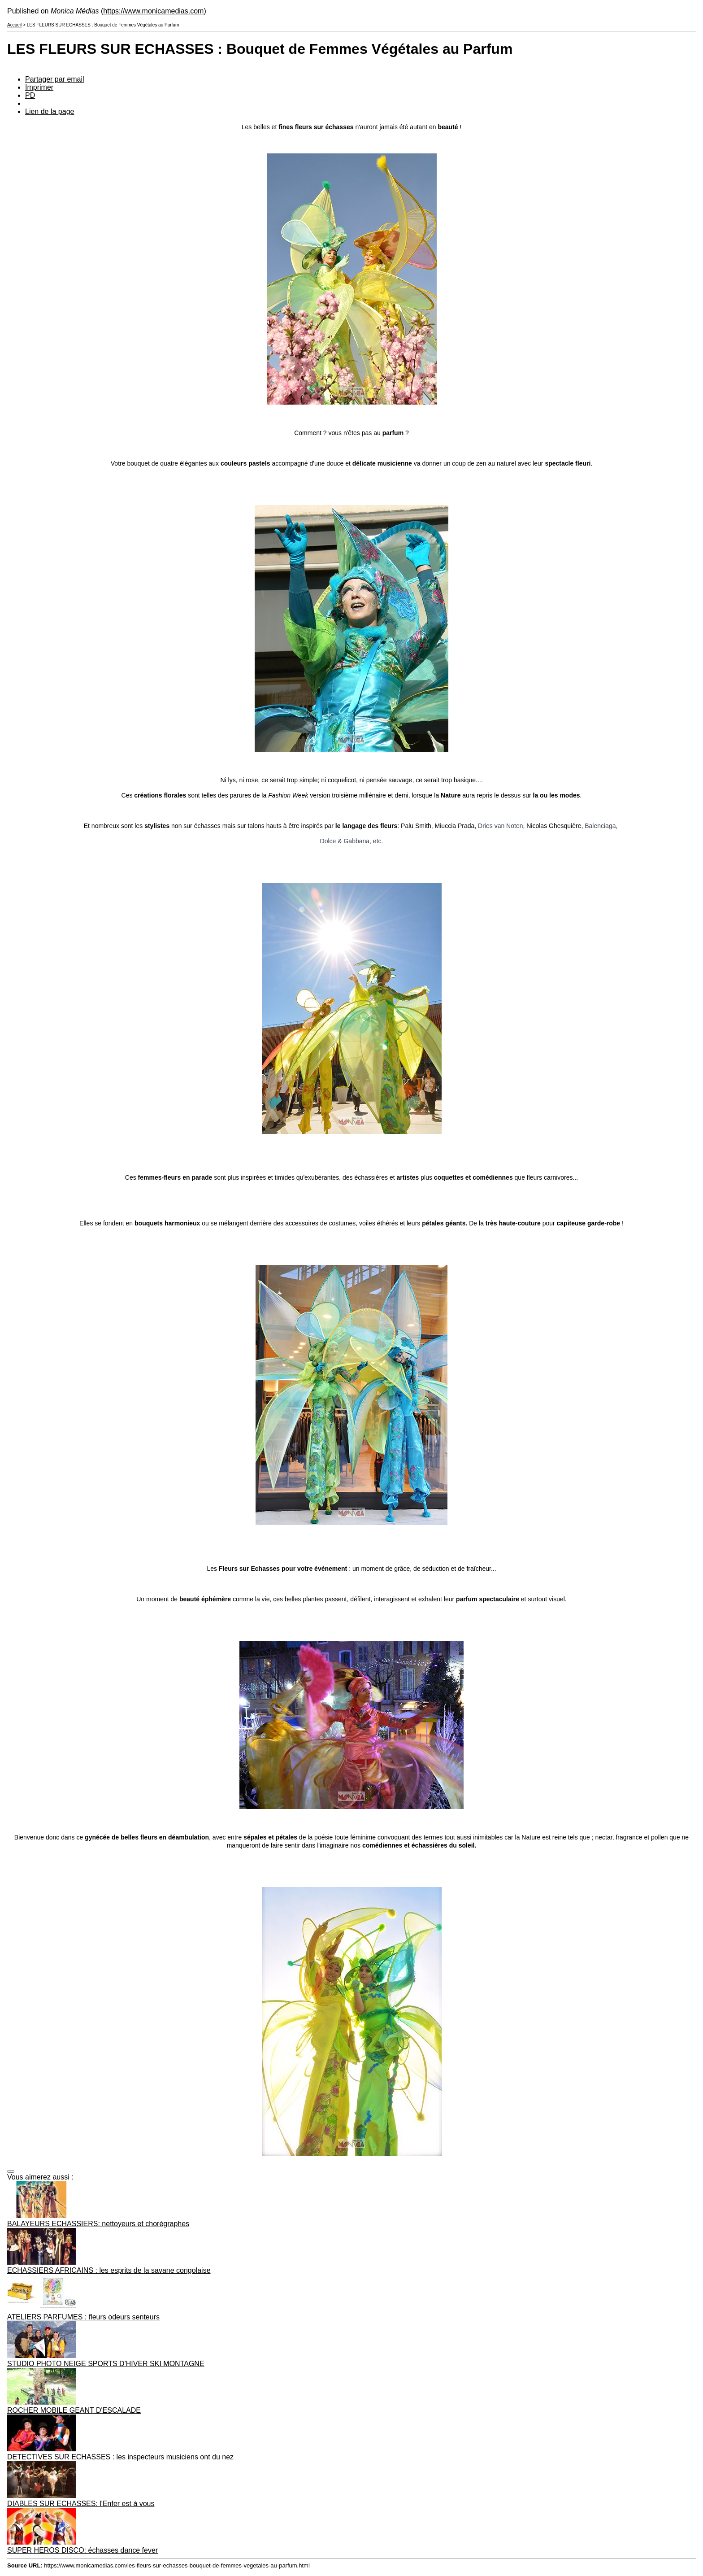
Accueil (14, 24)
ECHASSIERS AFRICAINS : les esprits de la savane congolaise (109, 2270)
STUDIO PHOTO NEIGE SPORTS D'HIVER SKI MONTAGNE (105, 2363)
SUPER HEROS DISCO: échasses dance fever (82, 2550)
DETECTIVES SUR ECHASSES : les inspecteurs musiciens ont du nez (120, 2457)
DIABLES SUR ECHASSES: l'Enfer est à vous (81, 2503)
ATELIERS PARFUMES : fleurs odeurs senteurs (83, 2317)
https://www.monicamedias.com (153, 11)
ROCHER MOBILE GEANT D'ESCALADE (74, 2410)
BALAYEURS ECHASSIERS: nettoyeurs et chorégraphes (98, 2223)
